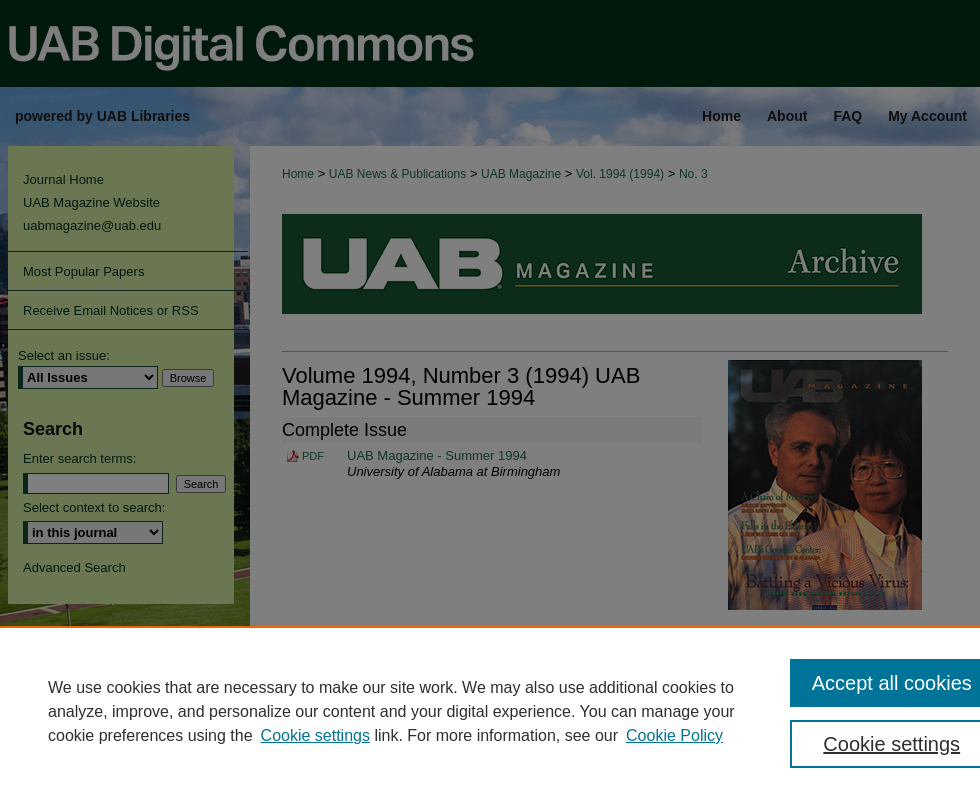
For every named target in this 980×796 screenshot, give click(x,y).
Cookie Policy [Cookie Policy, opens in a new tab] (674, 735)
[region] (490, 711)
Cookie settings (315, 735)
